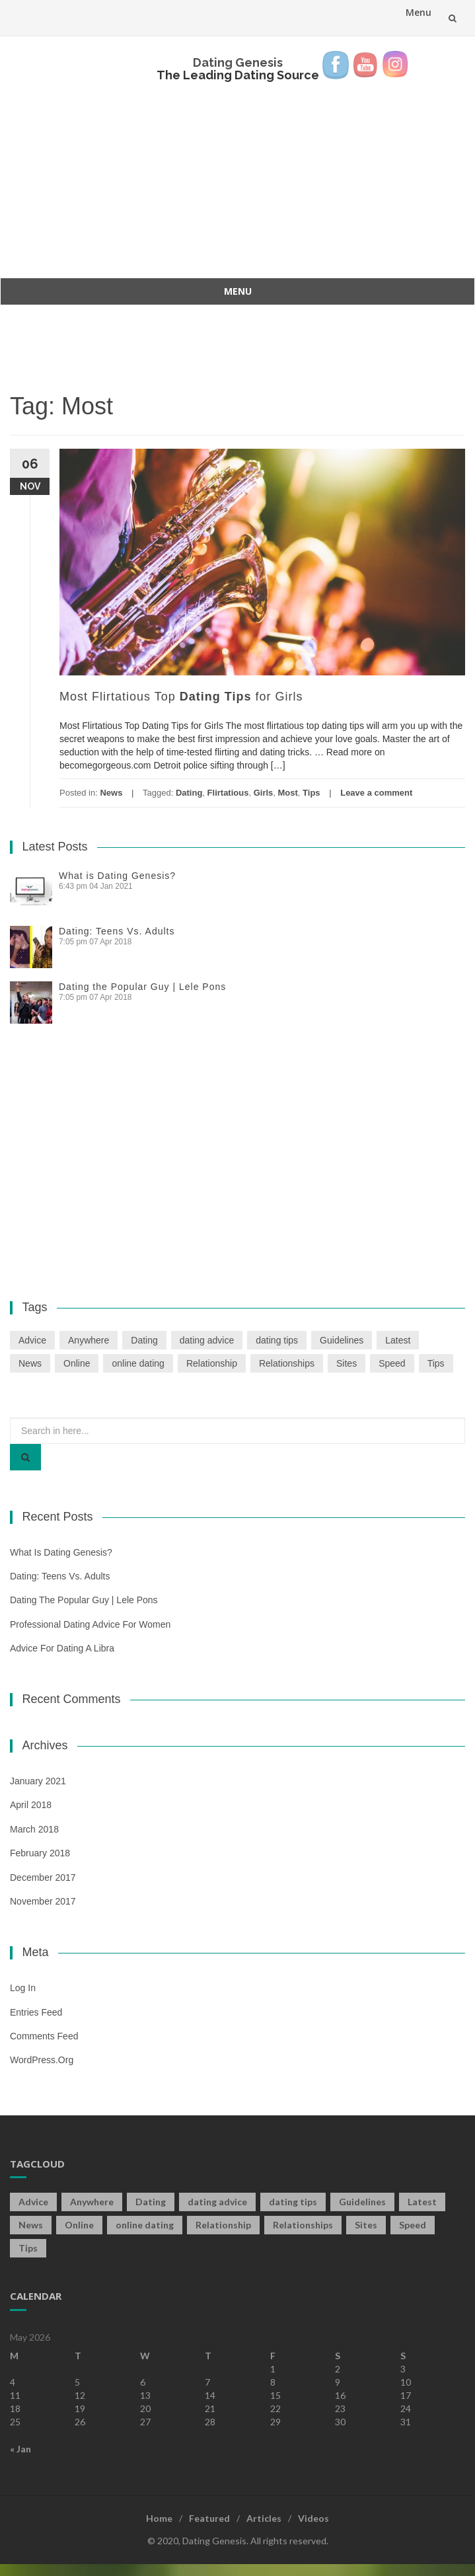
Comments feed (44, 2036)
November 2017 (43, 1901)
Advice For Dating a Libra (62, 1648)
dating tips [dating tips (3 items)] (277, 1340)
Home (159, 2518)
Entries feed (36, 2012)
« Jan (20, 2448)
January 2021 (38, 1781)
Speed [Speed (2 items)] (392, 1363)
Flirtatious (228, 793)
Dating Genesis (238, 62)
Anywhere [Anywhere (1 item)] (88, 1340)
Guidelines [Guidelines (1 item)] (341, 1340)
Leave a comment (376, 793)
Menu (418, 12)
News (111, 793)
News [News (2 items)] (30, 1363)
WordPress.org (41, 2060)
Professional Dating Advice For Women (90, 1624)
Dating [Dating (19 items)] (144, 1340)
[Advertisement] (237, 171)
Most (288, 793)
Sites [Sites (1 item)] (346, 1363)
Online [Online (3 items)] (76, 1363)
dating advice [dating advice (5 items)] (207, 1340)
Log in (23, 1988)
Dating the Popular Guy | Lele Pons (142, 986)
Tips (311, 793)
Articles (263, 2518)
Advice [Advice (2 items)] (32, 1340)
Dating (189, 793)
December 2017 (43, 1877)
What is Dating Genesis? (117, 875)
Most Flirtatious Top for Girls (181, 696)
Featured (209, 2518)
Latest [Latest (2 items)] (397, 1340)
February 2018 (40, 1853)
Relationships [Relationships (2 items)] (286, 1363)
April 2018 (31, 1804)
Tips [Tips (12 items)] (436, 1363)
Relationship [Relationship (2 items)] (211, 1363)
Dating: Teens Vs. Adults (117, 931)
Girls (264, 793)
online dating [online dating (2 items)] (138, 1363)
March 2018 (34, 1829)
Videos (313, 2518)
